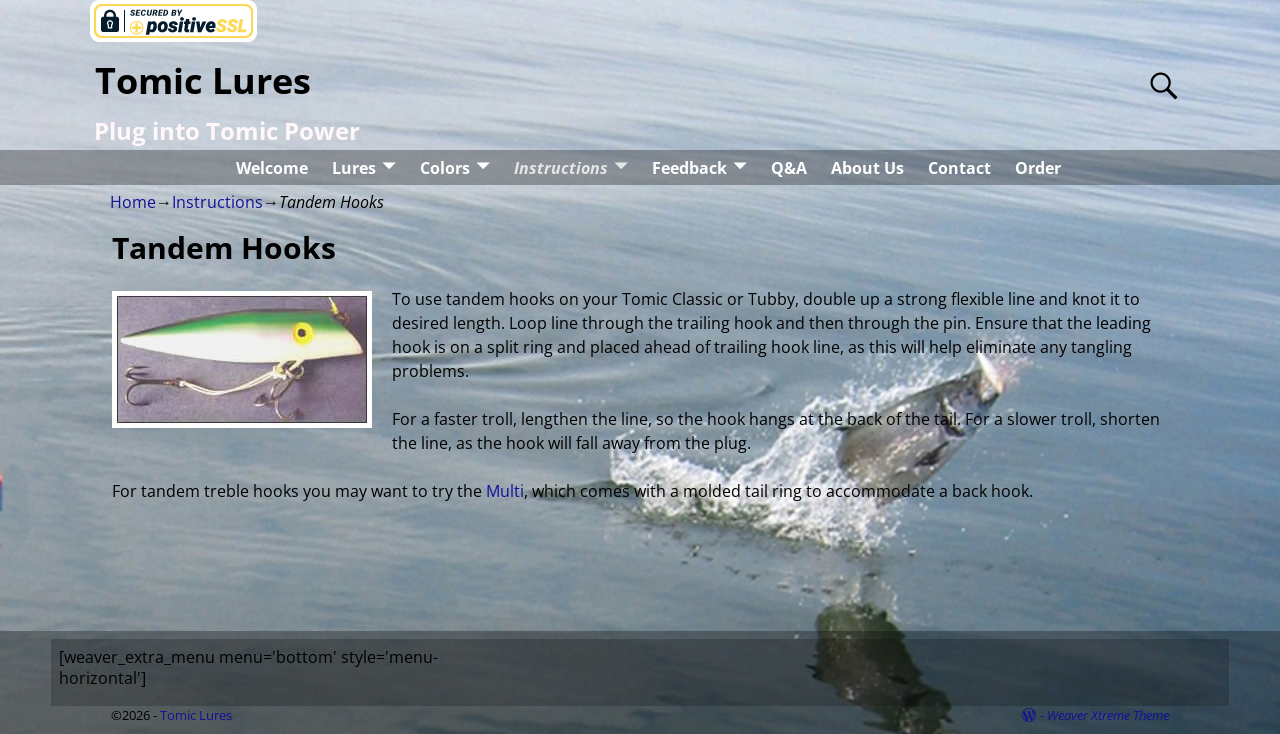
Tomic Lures (203, 80)
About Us (867, 168)
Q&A (789, 168)
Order (1038, 168)
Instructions (561, 168)
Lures (354, 168)
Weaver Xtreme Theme (1108, 715)
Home (133, 202)
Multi (505, 491)
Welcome (272, 168)
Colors (445, 168)
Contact (959, 168)
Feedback (689, 168)
